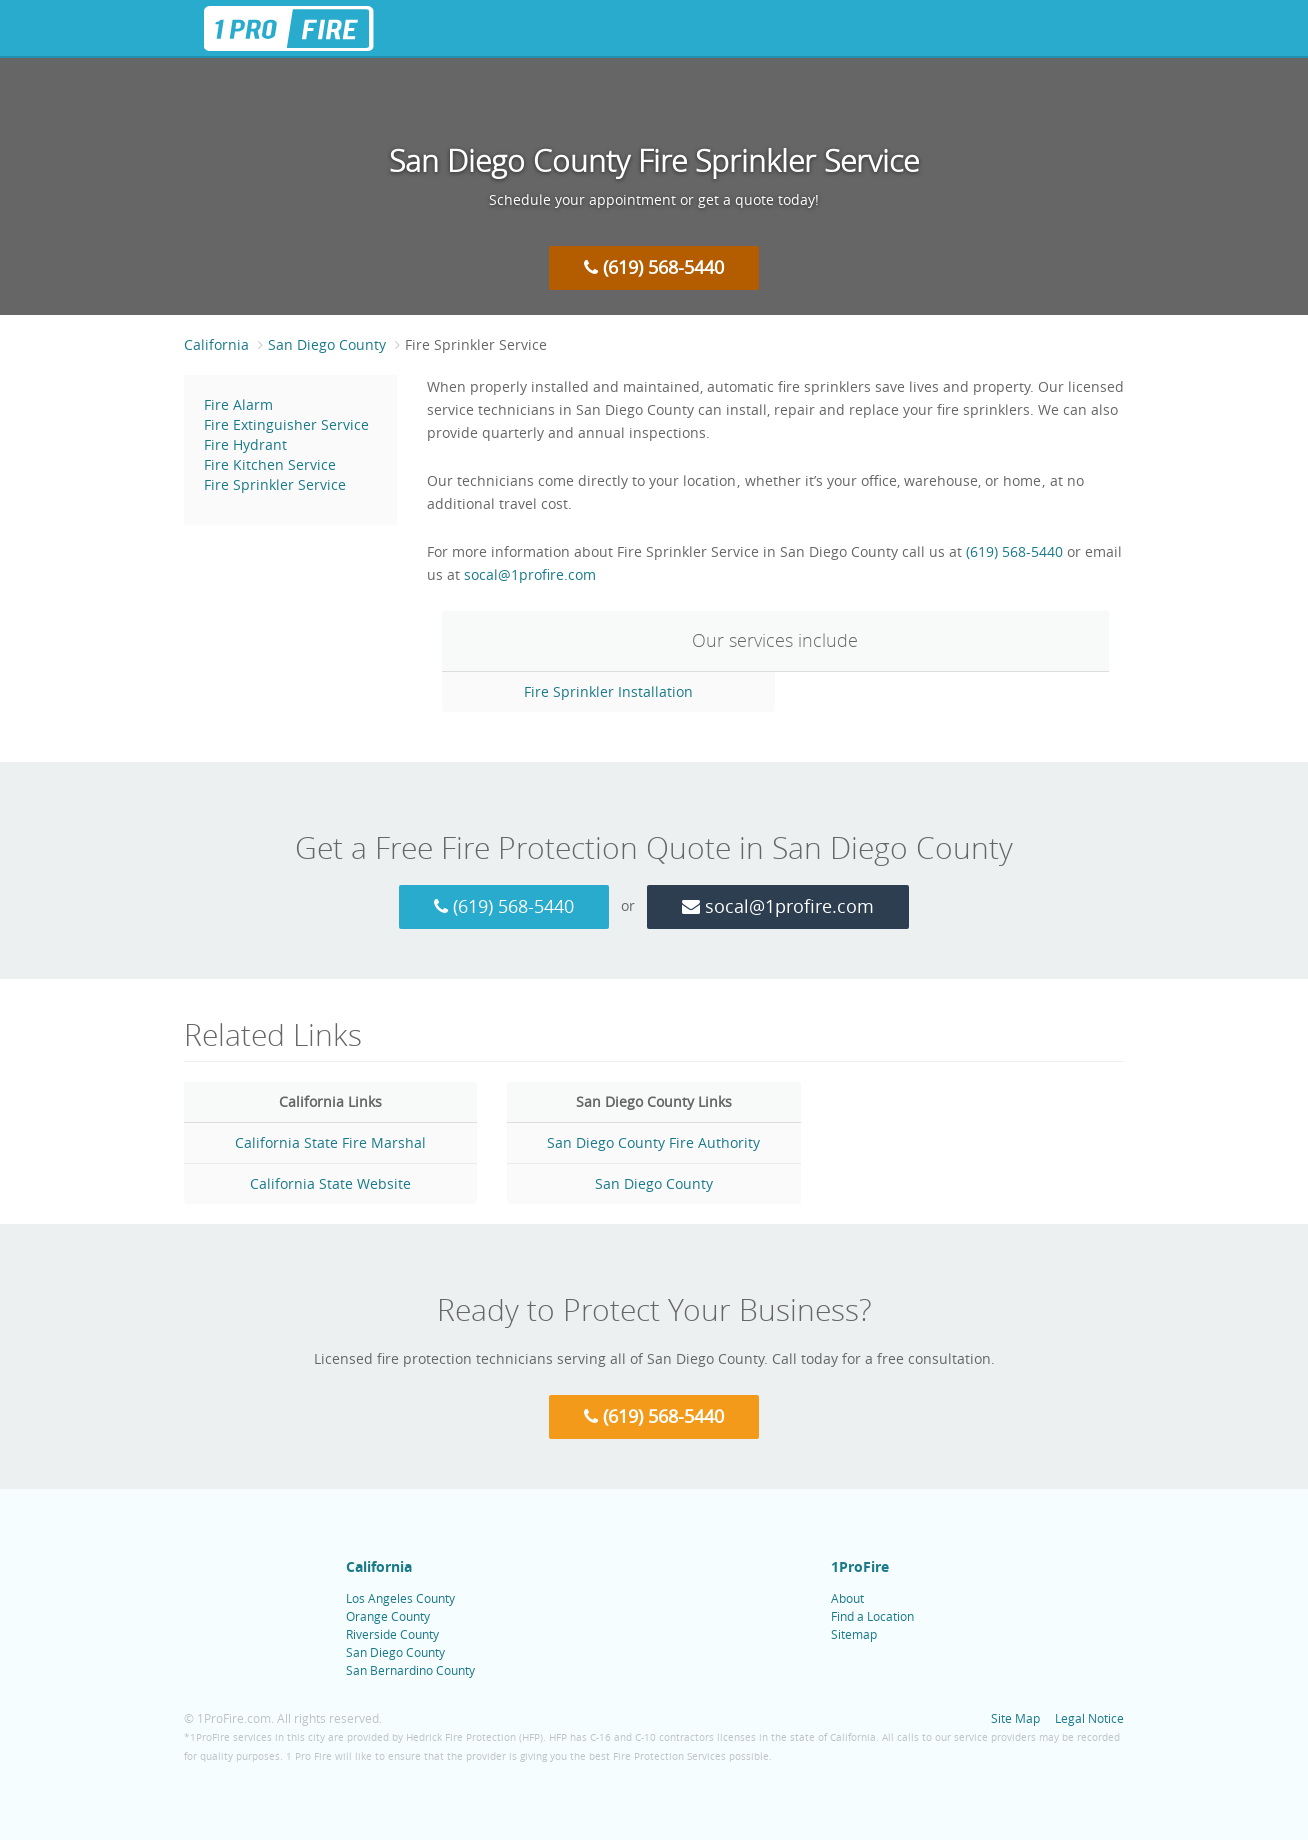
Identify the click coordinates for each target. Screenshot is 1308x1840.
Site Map (1015, 1718)
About (847, 1598)
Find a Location (872, 1616)
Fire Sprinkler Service (275, 484)
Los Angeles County (400, 1598)
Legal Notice (1089, 1718)
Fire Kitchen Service (270, 464)
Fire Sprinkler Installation (608, 691)
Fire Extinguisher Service (286, 424)
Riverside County (392, 1634)
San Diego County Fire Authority (653, 1142)
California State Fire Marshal (330, 1142)
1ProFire (860, 1566)
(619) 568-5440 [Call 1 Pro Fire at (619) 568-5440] (654, 267)
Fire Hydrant (245, 444)
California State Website (330, 1183)
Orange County (388, 1616)
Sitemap (854, 1634)
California (216, 344)
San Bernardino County (410, 1670)
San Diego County (327, 344)
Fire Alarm (238, 404)
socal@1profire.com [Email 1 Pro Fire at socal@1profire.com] (530, 574)
